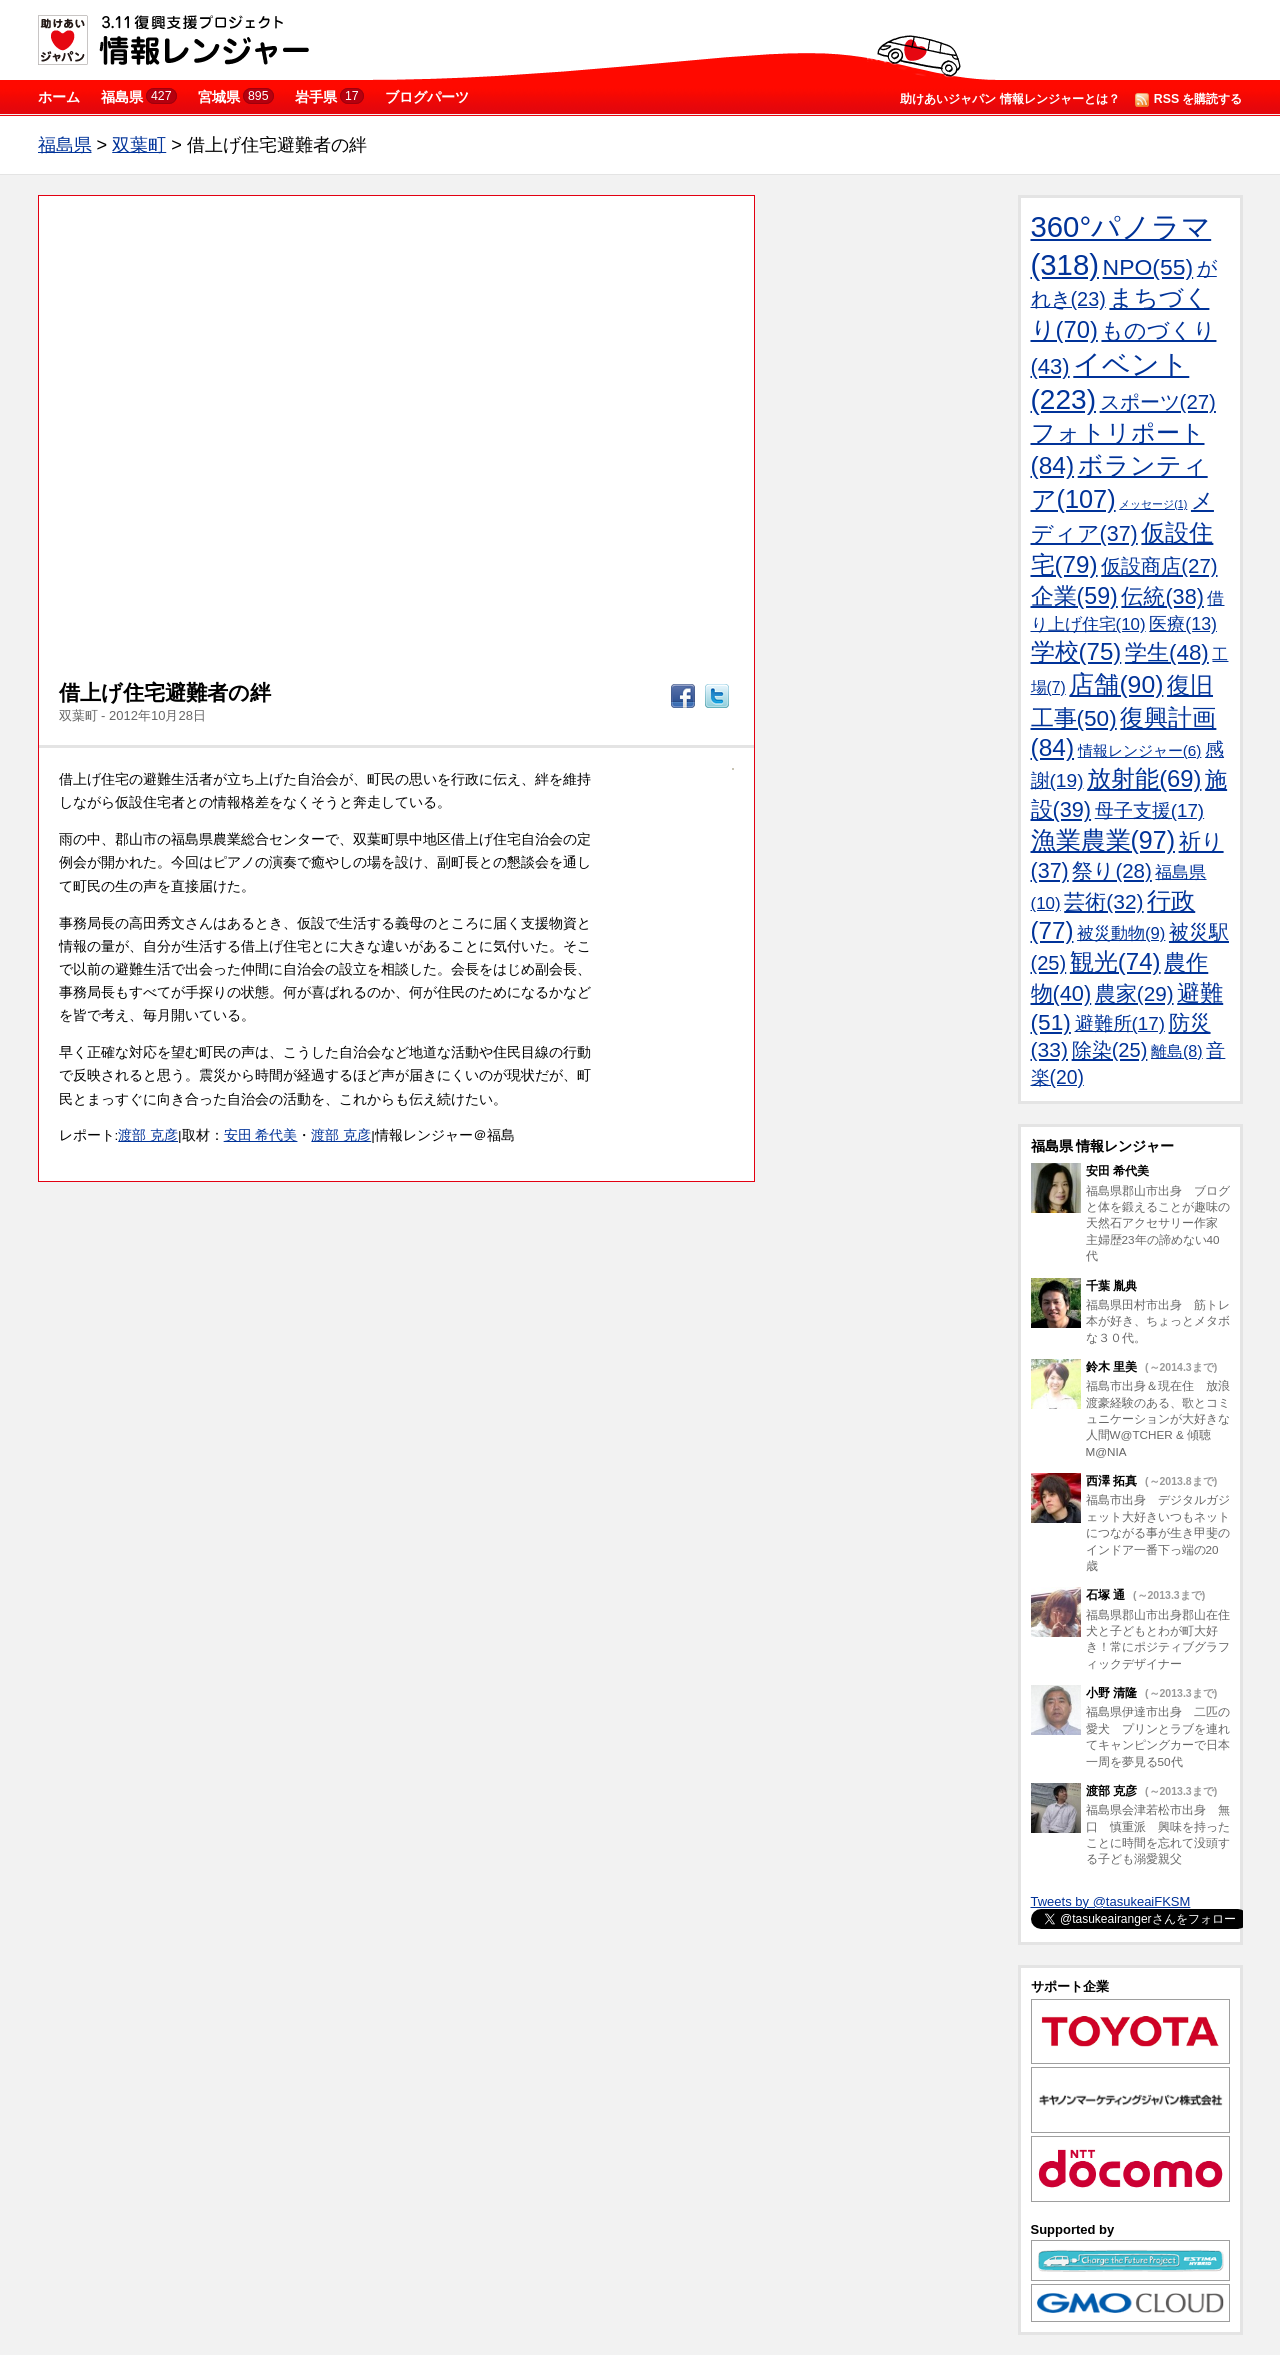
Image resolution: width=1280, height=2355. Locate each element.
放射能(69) (1144, 778)
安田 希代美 (261, 1135)
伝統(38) (1162, 596)
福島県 (139, 96)
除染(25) (1110, 1050)
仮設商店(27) (1159, 566)
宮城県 (236, 96)
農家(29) (1134, 993)
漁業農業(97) (1103, 840)
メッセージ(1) (1153, 504)
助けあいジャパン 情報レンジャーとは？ (1009, 99)
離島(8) (1177, 1051)
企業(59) (1074, 596)
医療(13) (1183, 624)
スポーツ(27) (1158, 402)
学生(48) (1167, 652)
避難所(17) (1120, 1023)
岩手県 (329, 96)
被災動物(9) (1121, 933)
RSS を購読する (1189, 99)
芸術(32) (1103, 901)
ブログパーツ (427, 97)
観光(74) (1115, 961)
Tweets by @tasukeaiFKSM (1111, 1901)
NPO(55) (1148, 267)
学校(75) (1076, 651)
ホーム (59, 97)
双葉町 (139, 145)
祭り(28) (1111, 870)
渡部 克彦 (148, 1135)
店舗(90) (1116, 684)
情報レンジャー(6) (1140, 750)
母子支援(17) (1149, 810)
